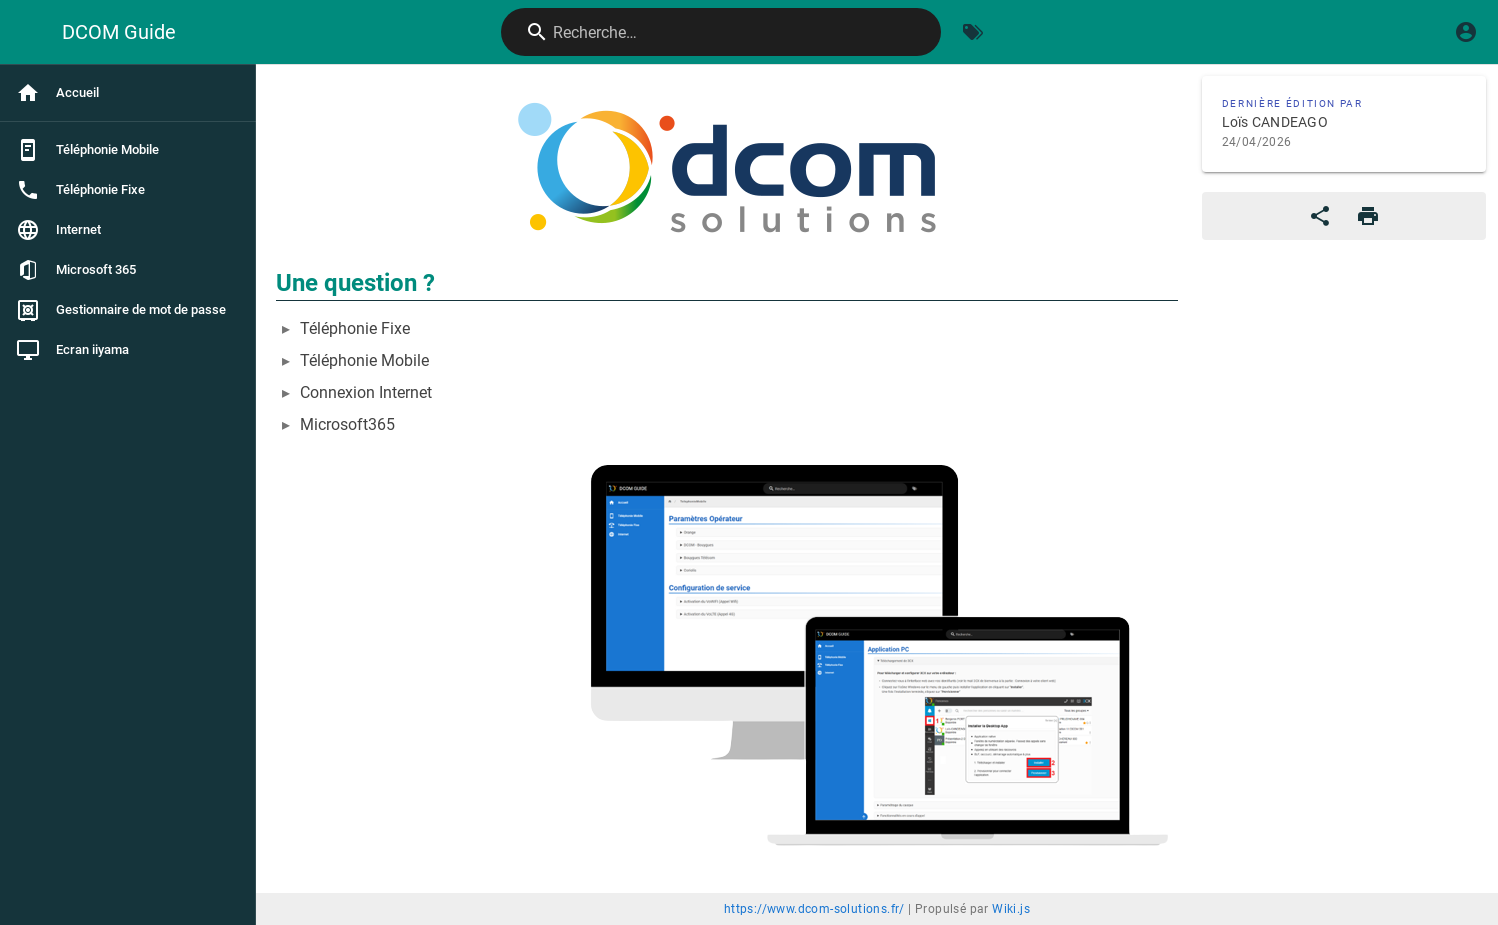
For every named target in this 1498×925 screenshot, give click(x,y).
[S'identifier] (1466, 32)
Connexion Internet (366, 392)
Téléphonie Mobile (364, 360)
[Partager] (1320, 216)
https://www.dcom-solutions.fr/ (814, 909)
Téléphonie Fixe (355, 328)
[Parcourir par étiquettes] (973, 32)
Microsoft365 (347, 424)
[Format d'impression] (1368, 216)
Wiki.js (1011, 909)
